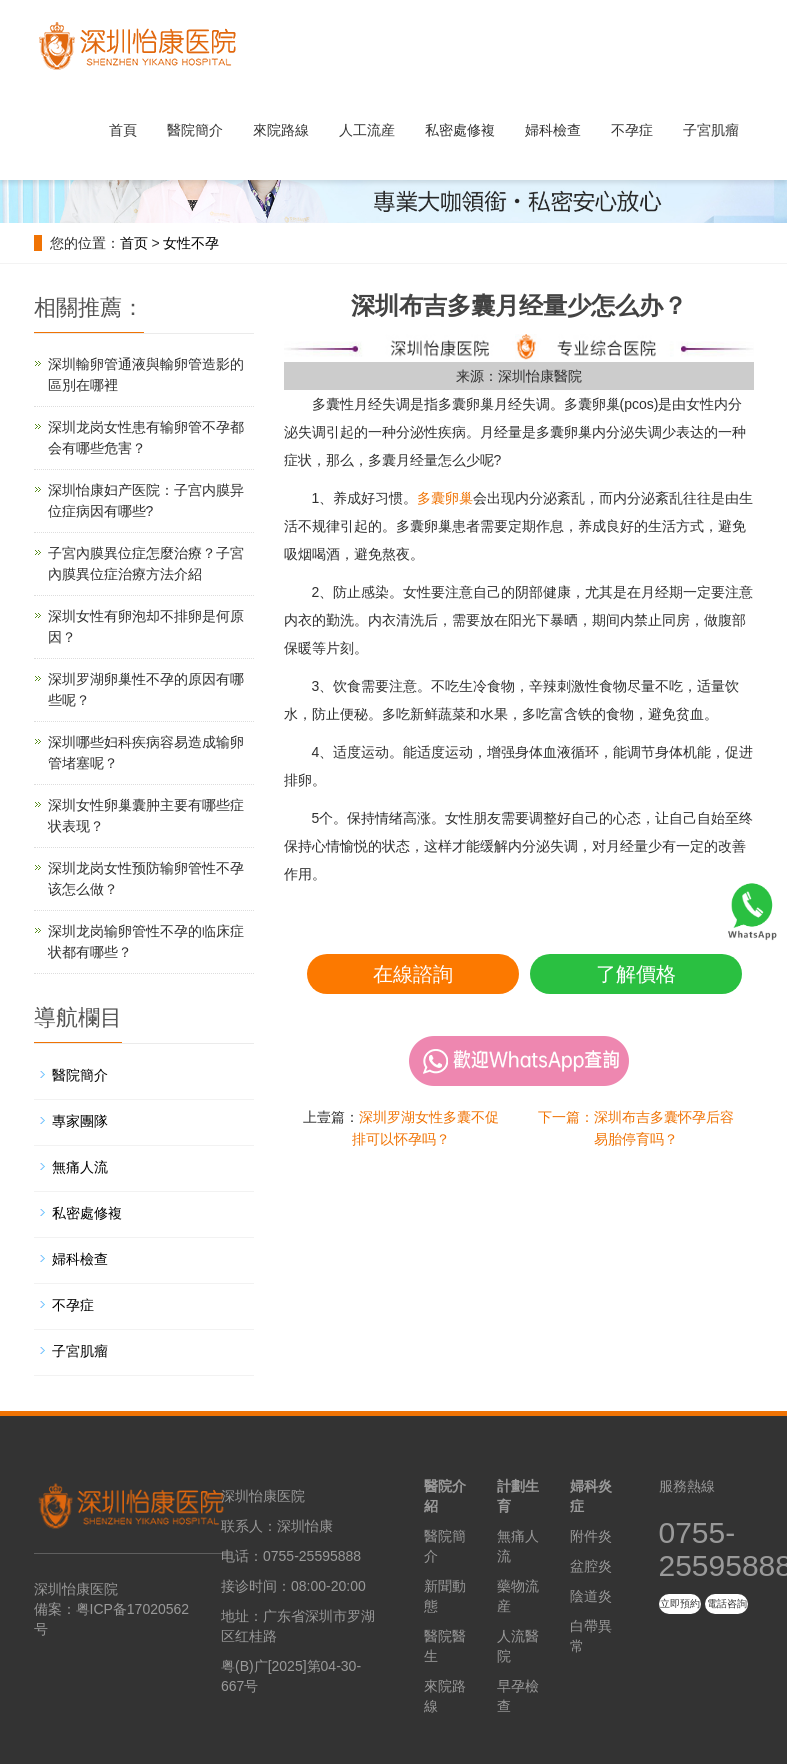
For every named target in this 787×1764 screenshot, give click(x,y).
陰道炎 (591, 1596)
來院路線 (281, 130)
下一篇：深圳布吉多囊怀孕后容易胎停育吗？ (636, 1128)
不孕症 (632, 130)
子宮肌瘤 (711, 130)
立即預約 (680, 1603)
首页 (134, 243)
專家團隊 (80, 1121)
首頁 (123, 130)
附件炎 (591, 1536)
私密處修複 (460, 130)
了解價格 (636, 974)
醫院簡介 (195, 130)
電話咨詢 (727, 1603)
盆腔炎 (591, 1566)
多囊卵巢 (445, 498)
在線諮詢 (413, 974)
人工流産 (367, 130)
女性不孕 (191, 243)
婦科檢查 (553, 130)
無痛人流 (80, 1167)
